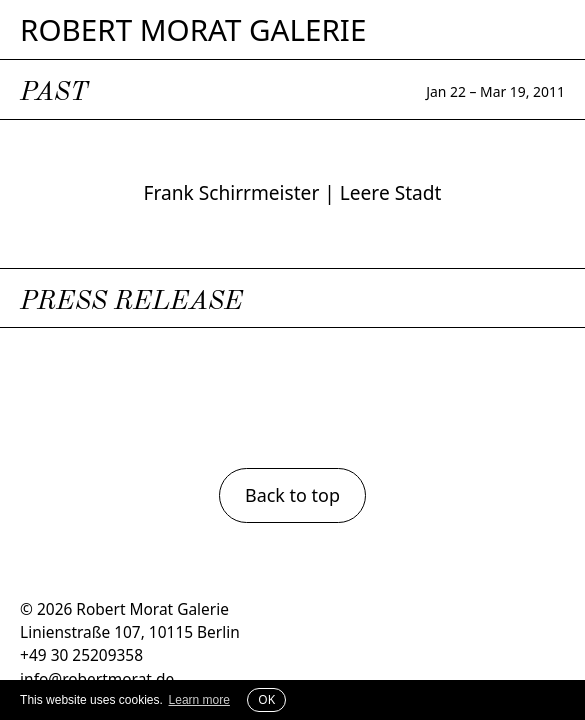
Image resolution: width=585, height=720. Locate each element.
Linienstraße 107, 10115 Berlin (130, 632)
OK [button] (266, 699)
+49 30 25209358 (81, 655)
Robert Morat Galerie (193, 30)
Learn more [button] (199, 700)
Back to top (292, 495)
